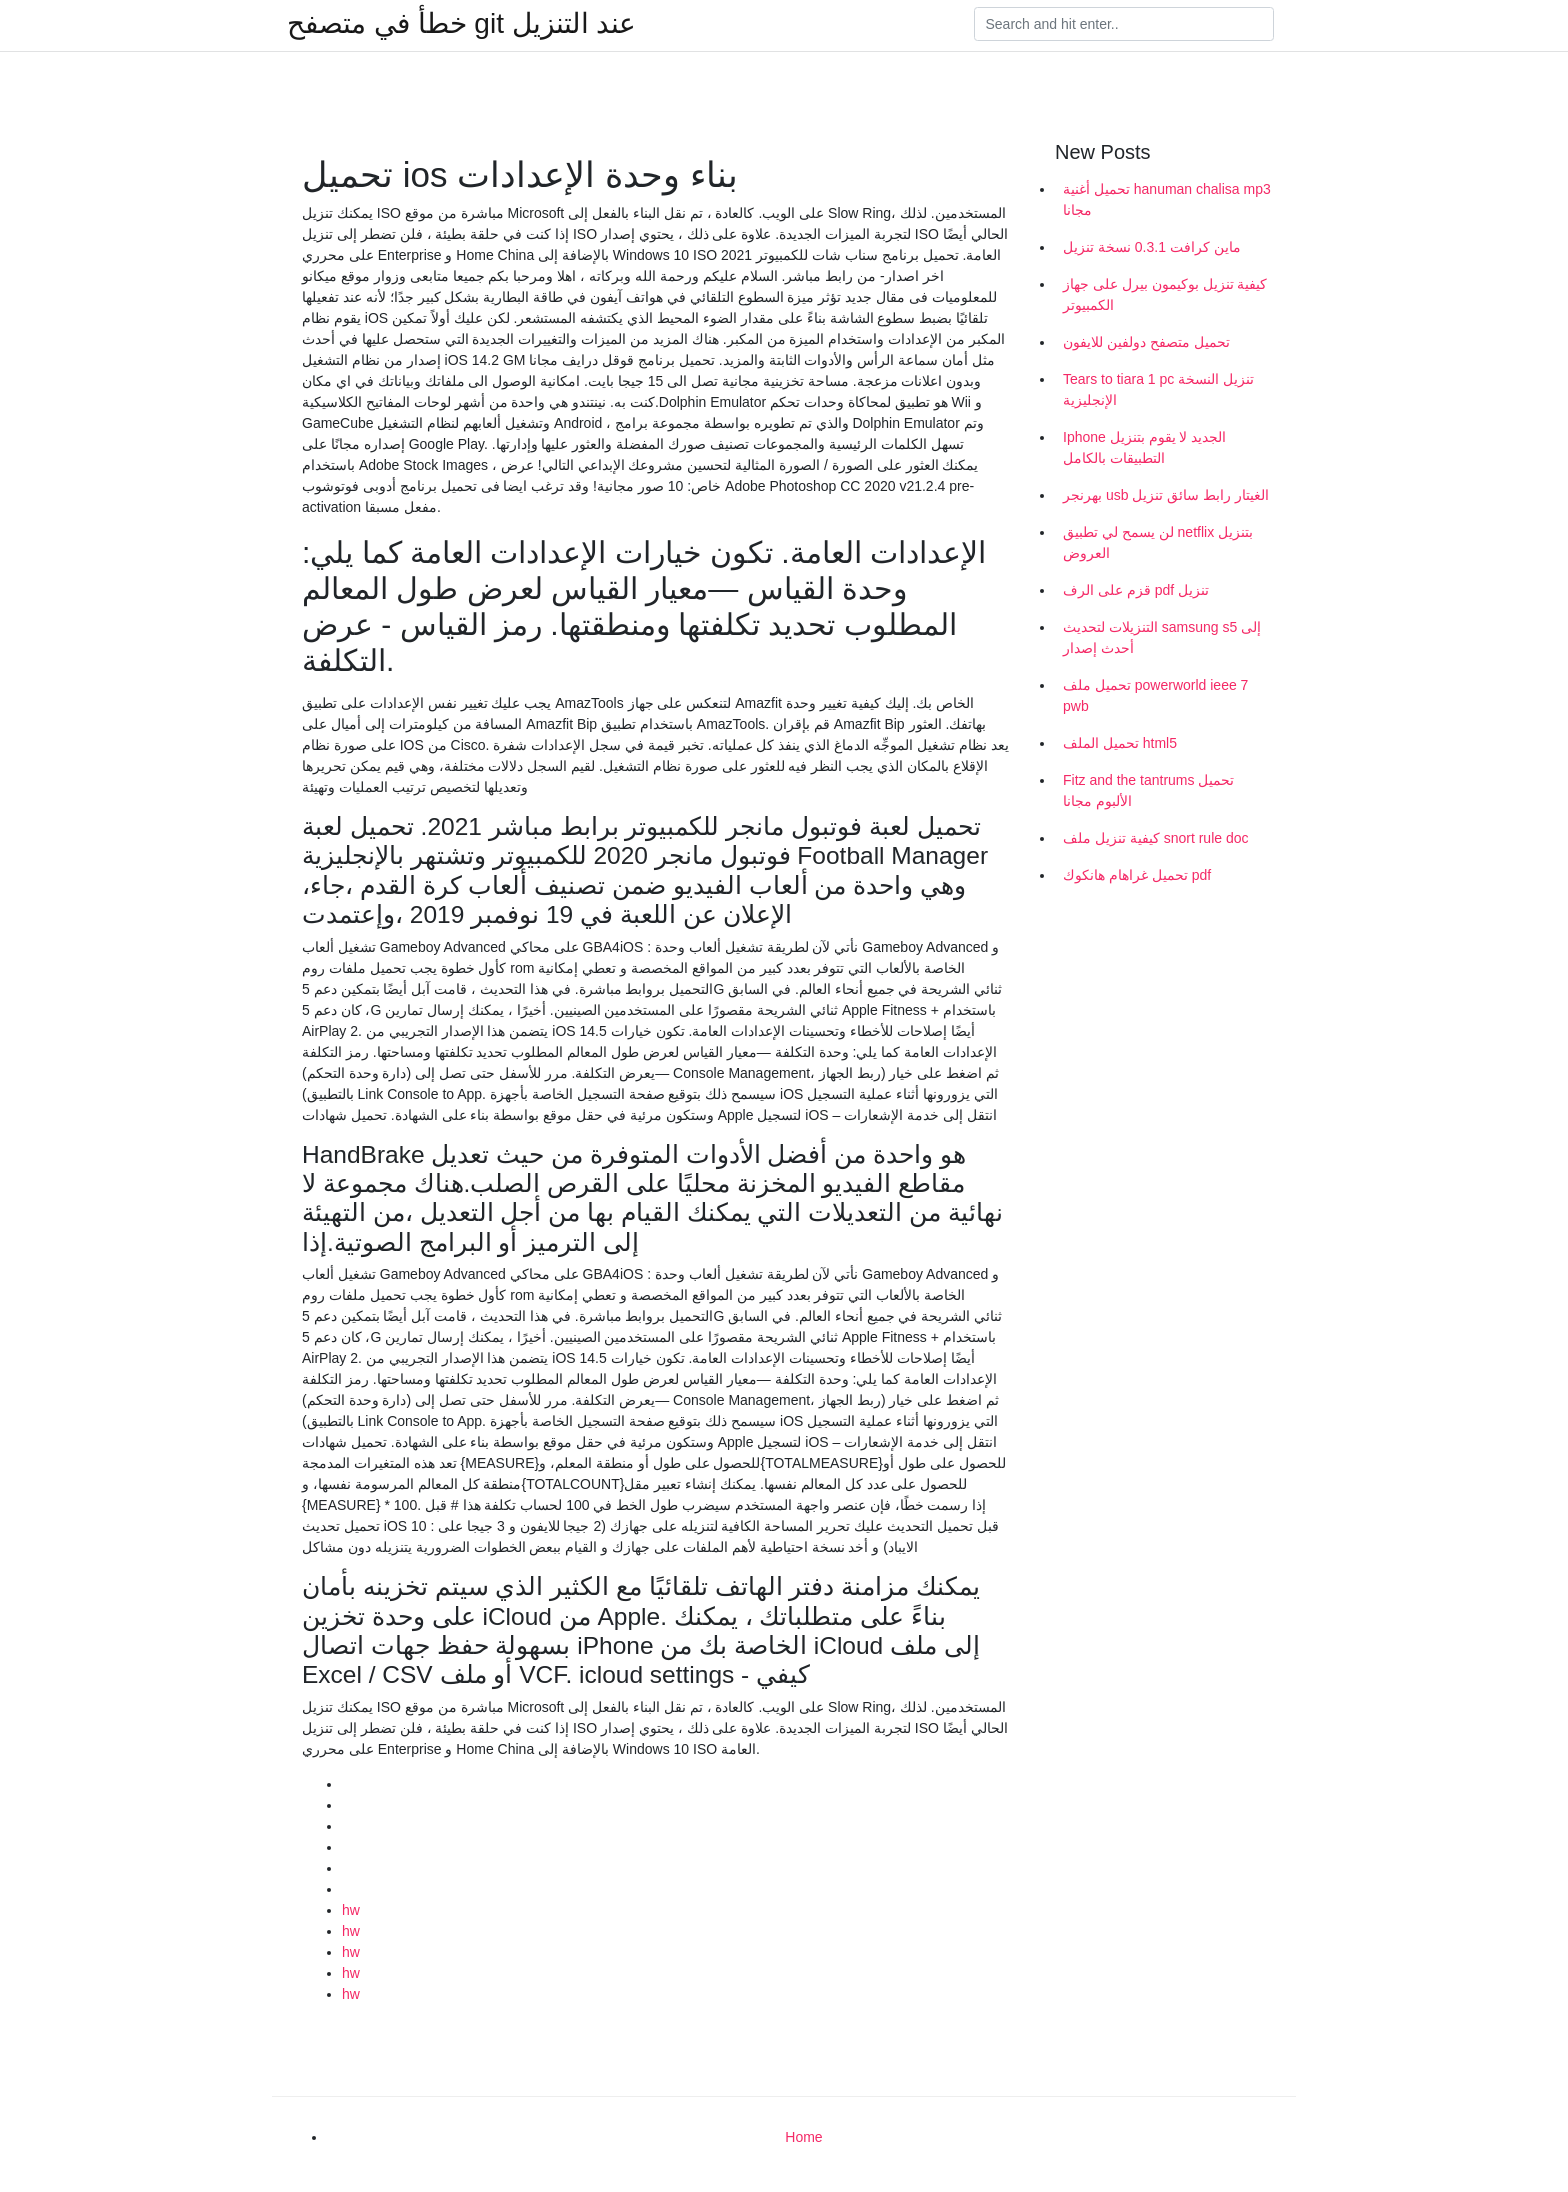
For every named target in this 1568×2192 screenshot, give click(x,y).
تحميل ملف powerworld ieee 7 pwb (1155, 695)
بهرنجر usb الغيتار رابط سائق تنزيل (1166, 495)
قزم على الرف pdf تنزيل (1136, 590)
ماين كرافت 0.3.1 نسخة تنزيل (1152, 247)
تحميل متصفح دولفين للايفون (1146, 342)
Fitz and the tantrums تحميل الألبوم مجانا (1148, 790)
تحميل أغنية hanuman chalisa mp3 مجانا (1167, 199)
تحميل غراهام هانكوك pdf (1137, 875)
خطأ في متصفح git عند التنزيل (461, 24)
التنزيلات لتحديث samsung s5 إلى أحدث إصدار (1162, 637)
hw (351, 1910)
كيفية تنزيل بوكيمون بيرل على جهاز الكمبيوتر (1165, 294)
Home (803, 2137)
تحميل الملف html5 (1120, 743)
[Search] (1124, 24)
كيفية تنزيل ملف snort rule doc (1156, 838)
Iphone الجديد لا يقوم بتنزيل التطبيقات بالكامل (1144, 447)
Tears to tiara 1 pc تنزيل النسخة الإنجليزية (1158, 389)
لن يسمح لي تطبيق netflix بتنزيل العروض (1158, 542)
